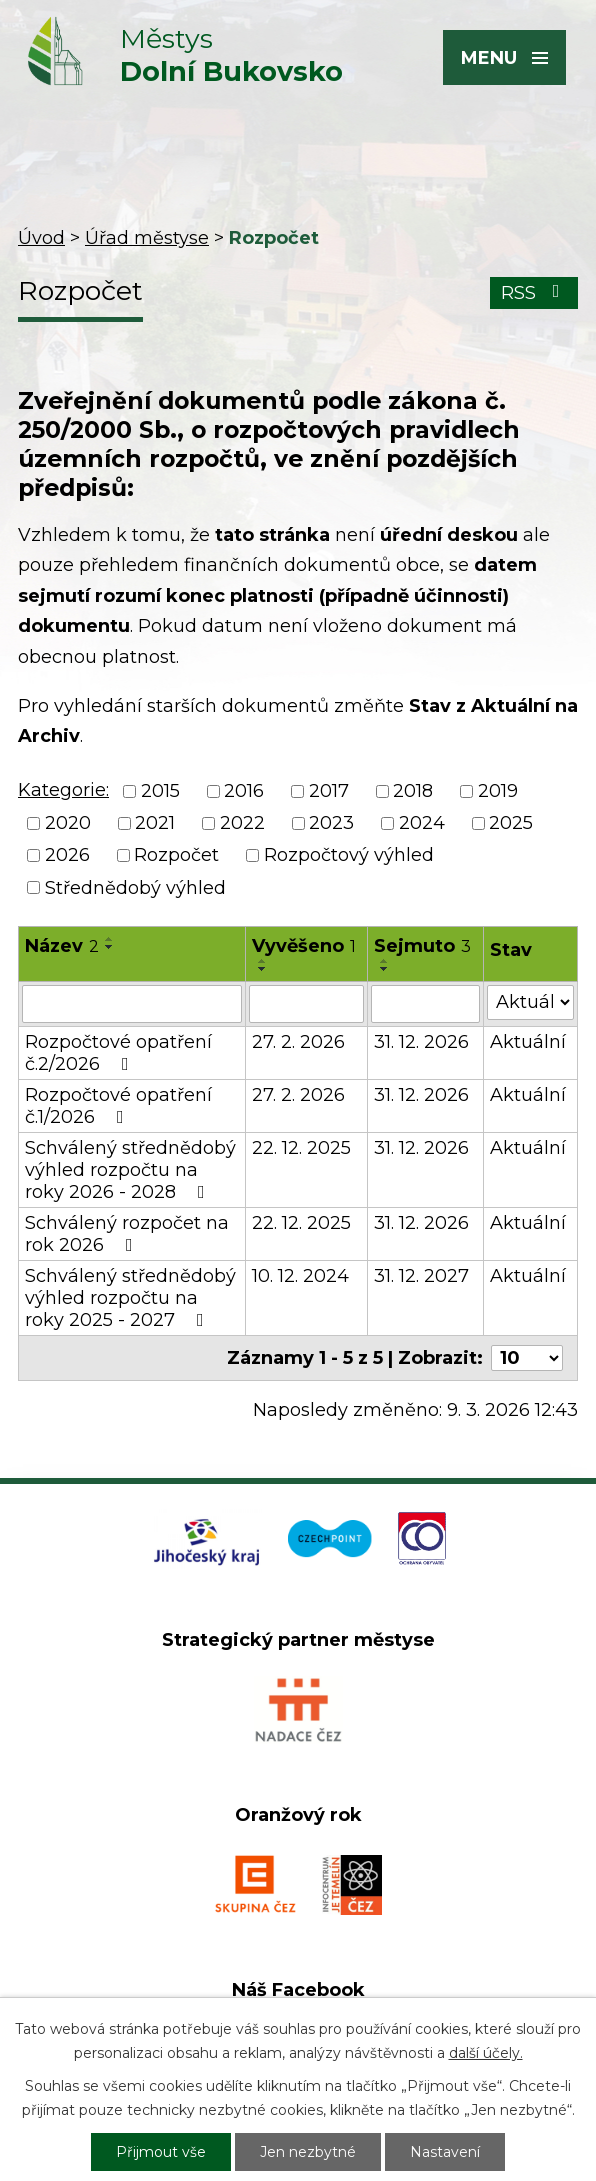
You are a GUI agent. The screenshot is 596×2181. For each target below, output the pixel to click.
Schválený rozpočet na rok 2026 (127, 1234)
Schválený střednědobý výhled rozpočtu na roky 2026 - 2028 (130, 1170)
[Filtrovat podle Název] (132, 1004)
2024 (422, 823)
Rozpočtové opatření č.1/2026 (118, 1106)
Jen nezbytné (308, 2152)
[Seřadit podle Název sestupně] (110, 947)
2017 (329, 791)
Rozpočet (176, 856)
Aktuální (528, 1042)
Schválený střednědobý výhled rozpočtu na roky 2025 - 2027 (130, 1298)
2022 (242, 823)
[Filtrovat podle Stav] (530, 1002)
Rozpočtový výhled (349, 856)
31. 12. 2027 (421, 1276)
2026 (67, 856)
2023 (331, 823)
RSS (534, 293)
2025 (511, 823)
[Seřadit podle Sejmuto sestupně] (385, 969)
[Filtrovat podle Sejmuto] (425, 1004)
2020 (68, 823)
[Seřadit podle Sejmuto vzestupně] (385, 961)
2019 (498, 791)
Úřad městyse (147, 238)
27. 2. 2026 (298, 1042)
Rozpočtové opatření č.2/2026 (118, 1053)
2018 (413, 791)
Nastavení (445, 2152)
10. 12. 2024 (300, 1276)
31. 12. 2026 (421, 1042)
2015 (160, 791)
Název (62, 946)
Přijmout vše (161, 2152)
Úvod (41, 238)
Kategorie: (63, 790)
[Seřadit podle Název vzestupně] (110, 939)
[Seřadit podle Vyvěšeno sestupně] (263, 969)
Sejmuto (422, 946)
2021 (155, 823)
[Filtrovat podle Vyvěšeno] (306, 1004)
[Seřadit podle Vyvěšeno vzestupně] (263, 961)
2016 (244, 791)
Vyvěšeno (304, 946)
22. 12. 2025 (301, 1148)
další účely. (486, 2053)
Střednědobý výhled (135, 888)
